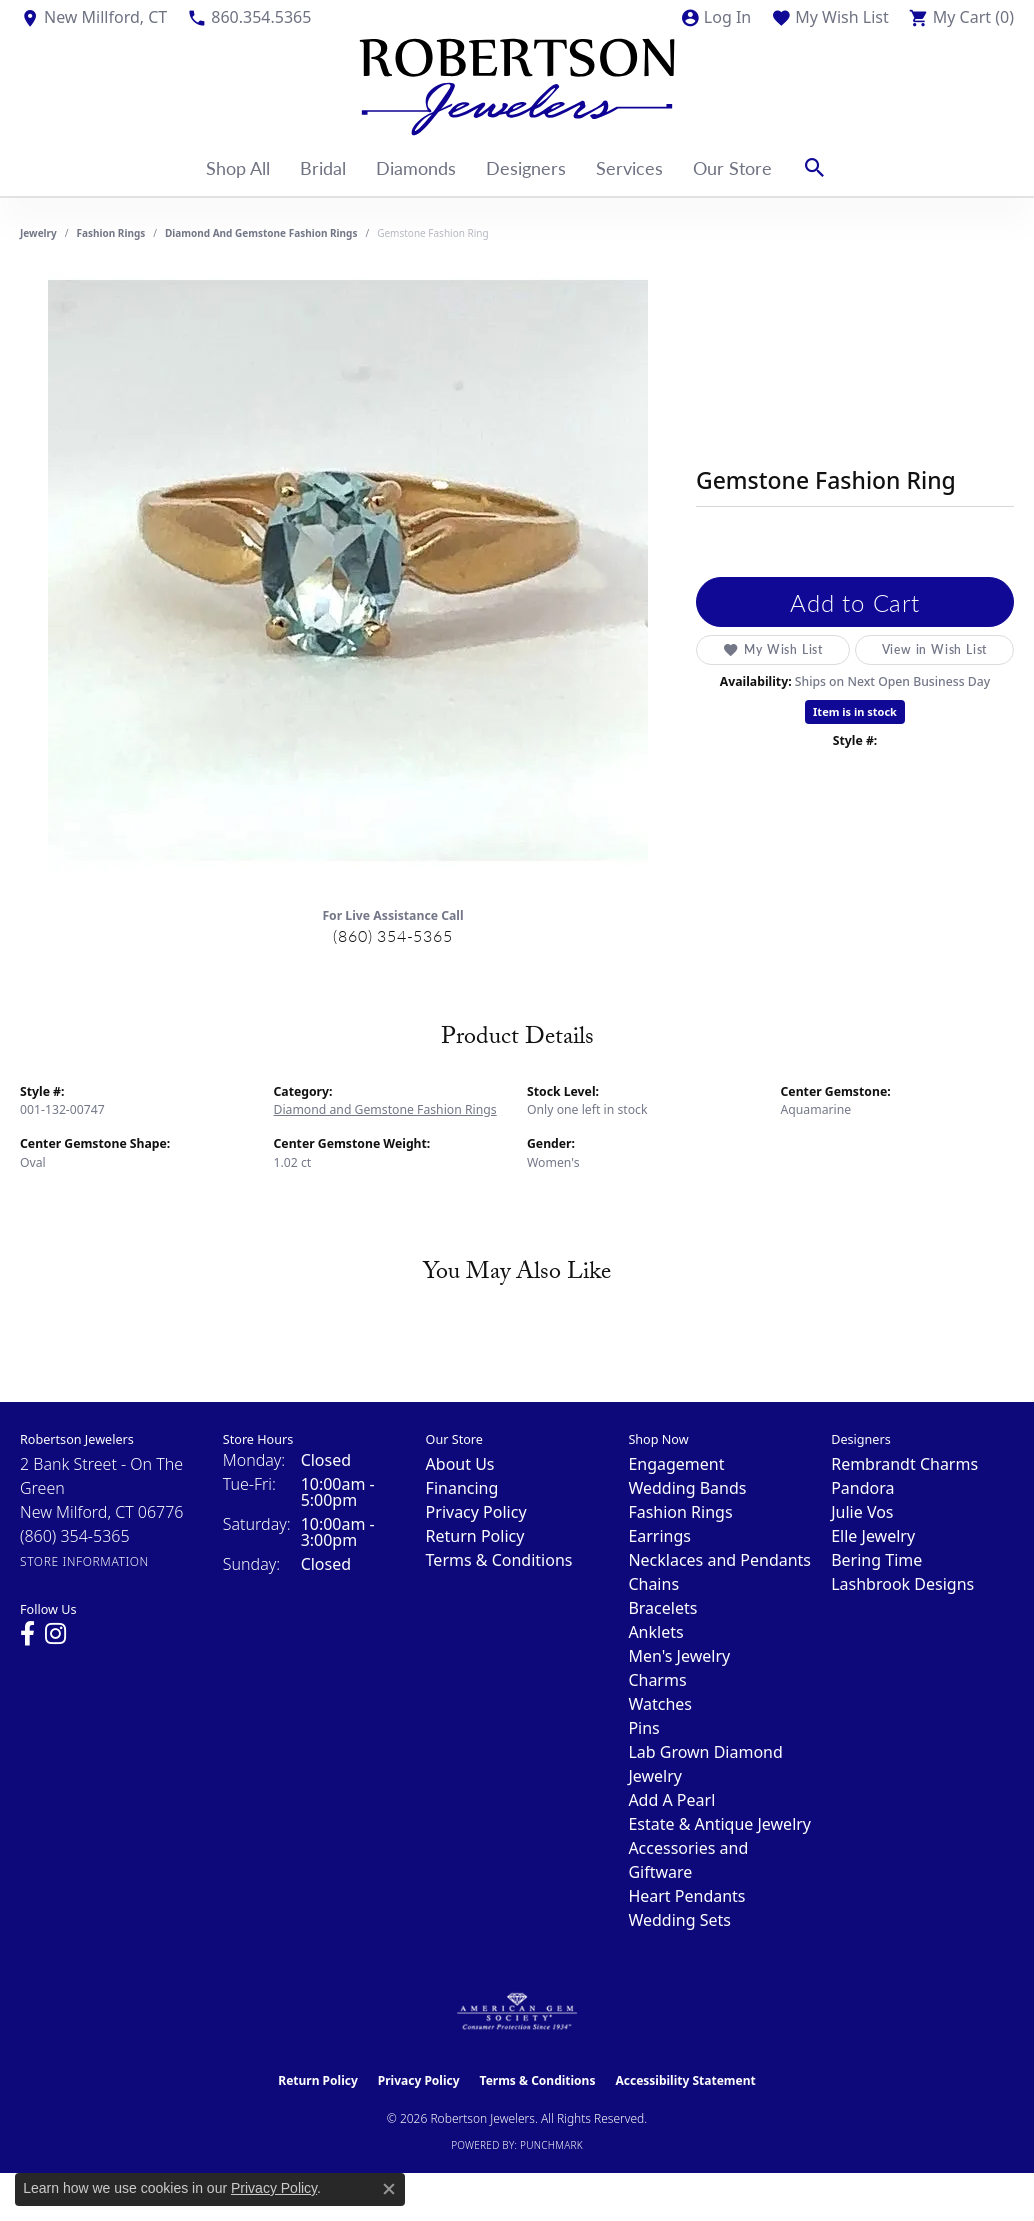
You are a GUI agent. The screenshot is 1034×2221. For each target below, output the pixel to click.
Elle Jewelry (873, 1536)
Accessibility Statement (685, 2080)
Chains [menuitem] (653, 1584)
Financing (462, 1488)
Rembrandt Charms (904, 1464)
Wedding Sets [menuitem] (679, 1920)
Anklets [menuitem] (655, 1632)
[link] (93, 17)
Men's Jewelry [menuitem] (679, 1656)
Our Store (732, 167)
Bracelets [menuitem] (662, 1608)
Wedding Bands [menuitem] (687, 1488)
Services (629, 167)
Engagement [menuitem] (676, 1464)
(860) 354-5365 (392, 935)
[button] (715, 17)
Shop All (238, 167)
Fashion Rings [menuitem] (680, 1512)
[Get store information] (84, 1561)
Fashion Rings (111, 233)
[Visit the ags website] (517, 2012)
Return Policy (475, 1536)
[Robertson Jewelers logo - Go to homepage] (517, 87)
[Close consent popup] (389, 2189)
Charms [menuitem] (657, 1680)
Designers (526, 167)
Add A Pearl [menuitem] (671, 1800)
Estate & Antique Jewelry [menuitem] (719, 1824)
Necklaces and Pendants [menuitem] (719, 1560)
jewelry (38, 233)
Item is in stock (855, 711)
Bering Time (876, 1560)
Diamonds (416, 167)
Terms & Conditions (499, 1560)
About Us (460, 1464)
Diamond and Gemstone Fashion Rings (261, 233)
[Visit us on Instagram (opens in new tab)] (55, 1634)
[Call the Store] (75, 1536)
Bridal (323, 167)
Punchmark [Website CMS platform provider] (551, 2145)
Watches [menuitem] (660, 1704)
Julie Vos (862, 1512)
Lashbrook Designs (902, 1584)
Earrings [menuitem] (659, 1536)
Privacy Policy (476, 1512)
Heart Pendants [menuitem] (686, 1896)
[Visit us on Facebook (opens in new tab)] (27, 1634)
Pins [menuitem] (643, 1728)
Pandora (862, 1488)
